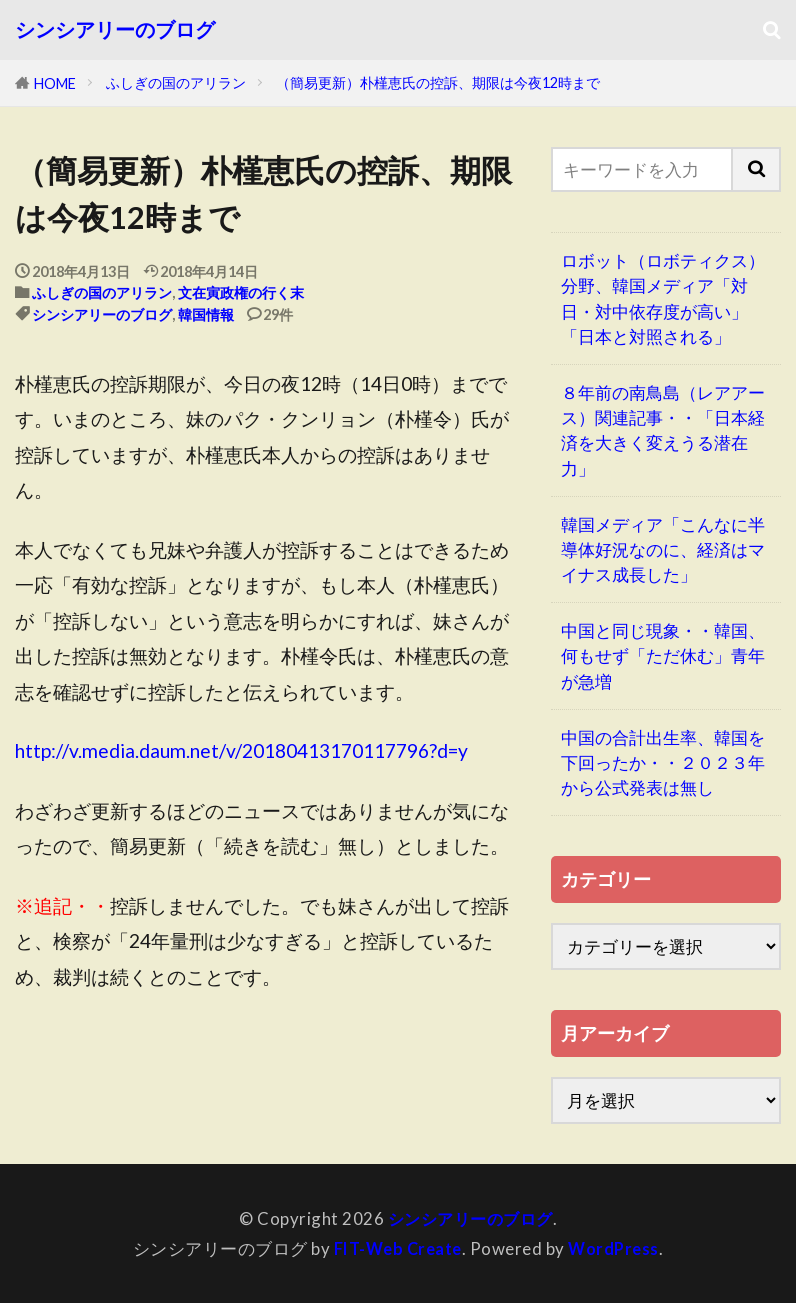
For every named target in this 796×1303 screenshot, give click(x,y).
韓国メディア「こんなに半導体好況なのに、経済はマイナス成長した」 (663, 549)
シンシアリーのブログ (115, 30)
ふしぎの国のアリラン (176, 82)
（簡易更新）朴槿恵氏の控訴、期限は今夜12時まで (438, 82)
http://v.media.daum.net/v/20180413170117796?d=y (241, 750)
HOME (55, 83)
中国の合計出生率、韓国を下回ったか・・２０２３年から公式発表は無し (663, 762)
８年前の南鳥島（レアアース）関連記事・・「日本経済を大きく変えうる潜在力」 (663, 430)
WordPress (617, 1248)
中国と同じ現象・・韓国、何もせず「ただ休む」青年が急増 (663, 655)
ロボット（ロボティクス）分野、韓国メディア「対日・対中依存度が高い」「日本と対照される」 (663, 298)
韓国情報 (206, 314)
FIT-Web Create (396, 1248)
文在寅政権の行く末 (241, 292)
